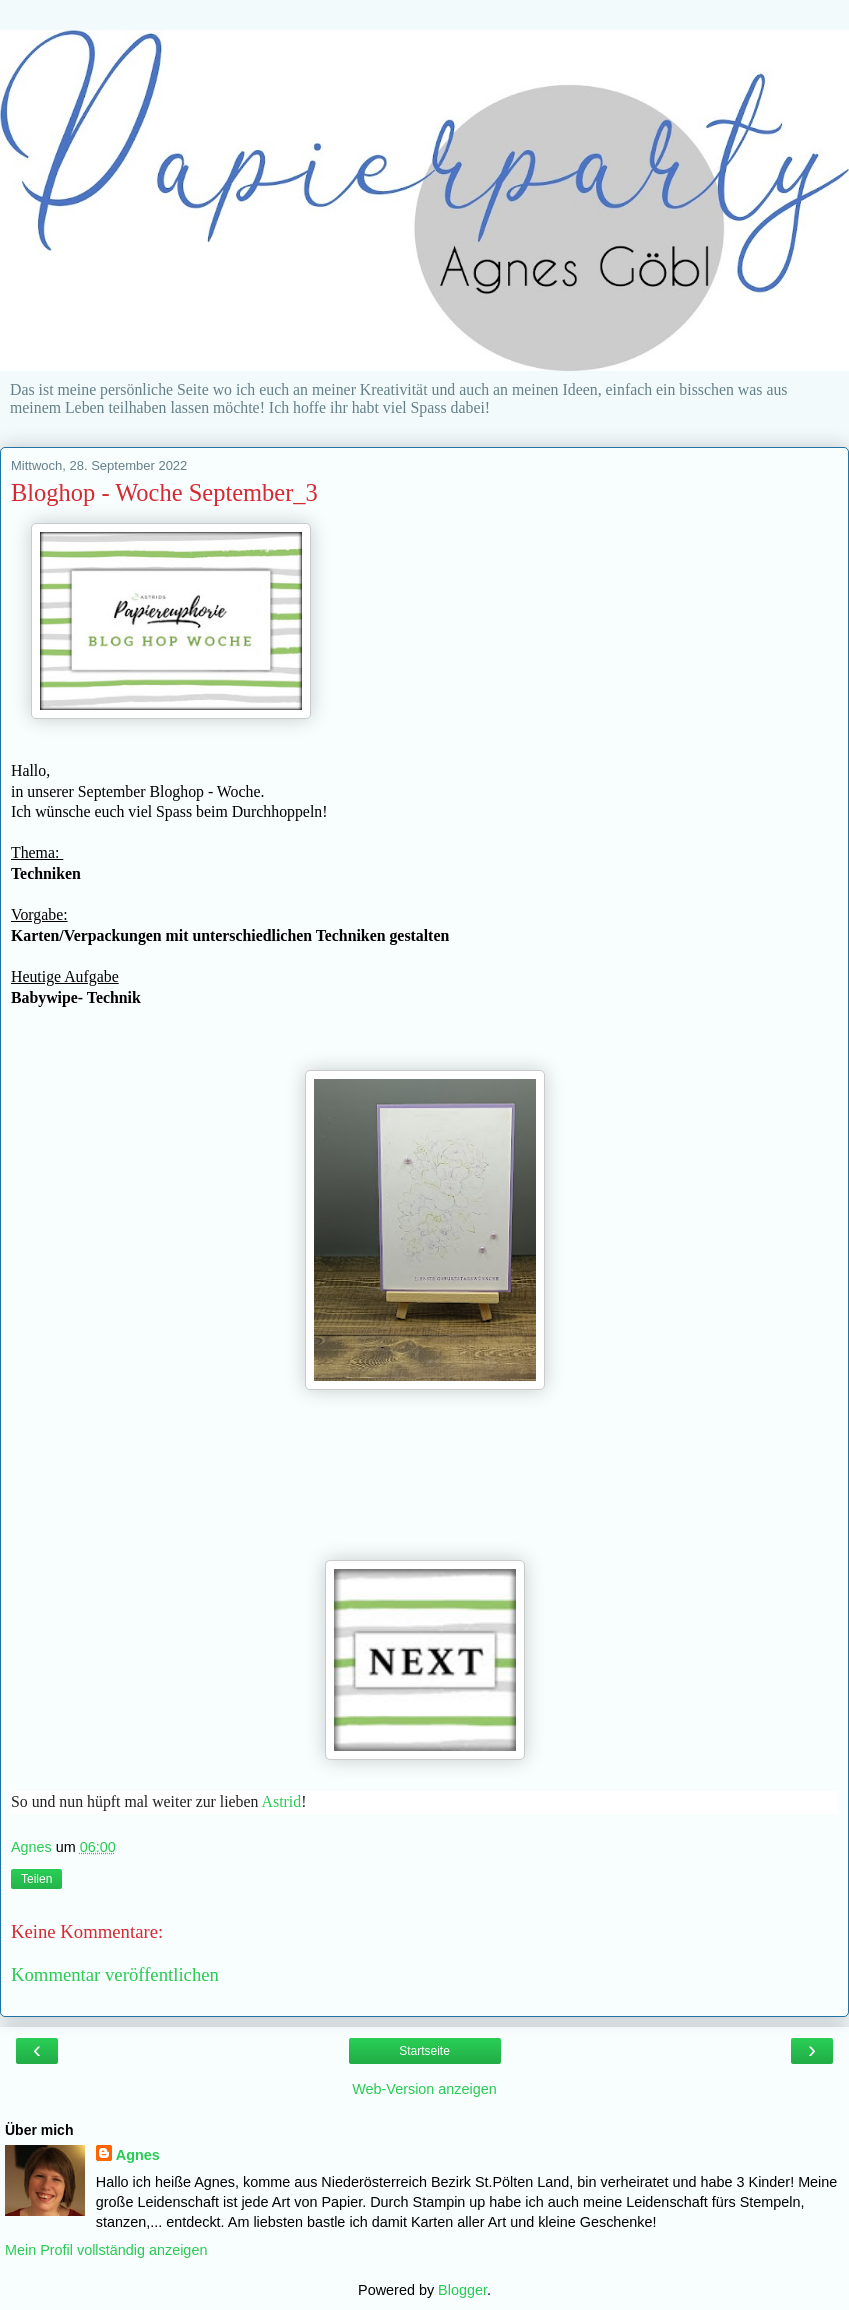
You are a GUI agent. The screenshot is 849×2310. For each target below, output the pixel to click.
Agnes (138, 2155)
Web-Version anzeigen (424, 2089)
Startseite (424, 2051)
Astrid (282, 1801)
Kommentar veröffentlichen (115, 1974)
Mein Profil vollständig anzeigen (106, 2250)
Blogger (462, 2290)
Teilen (36, 1879)
